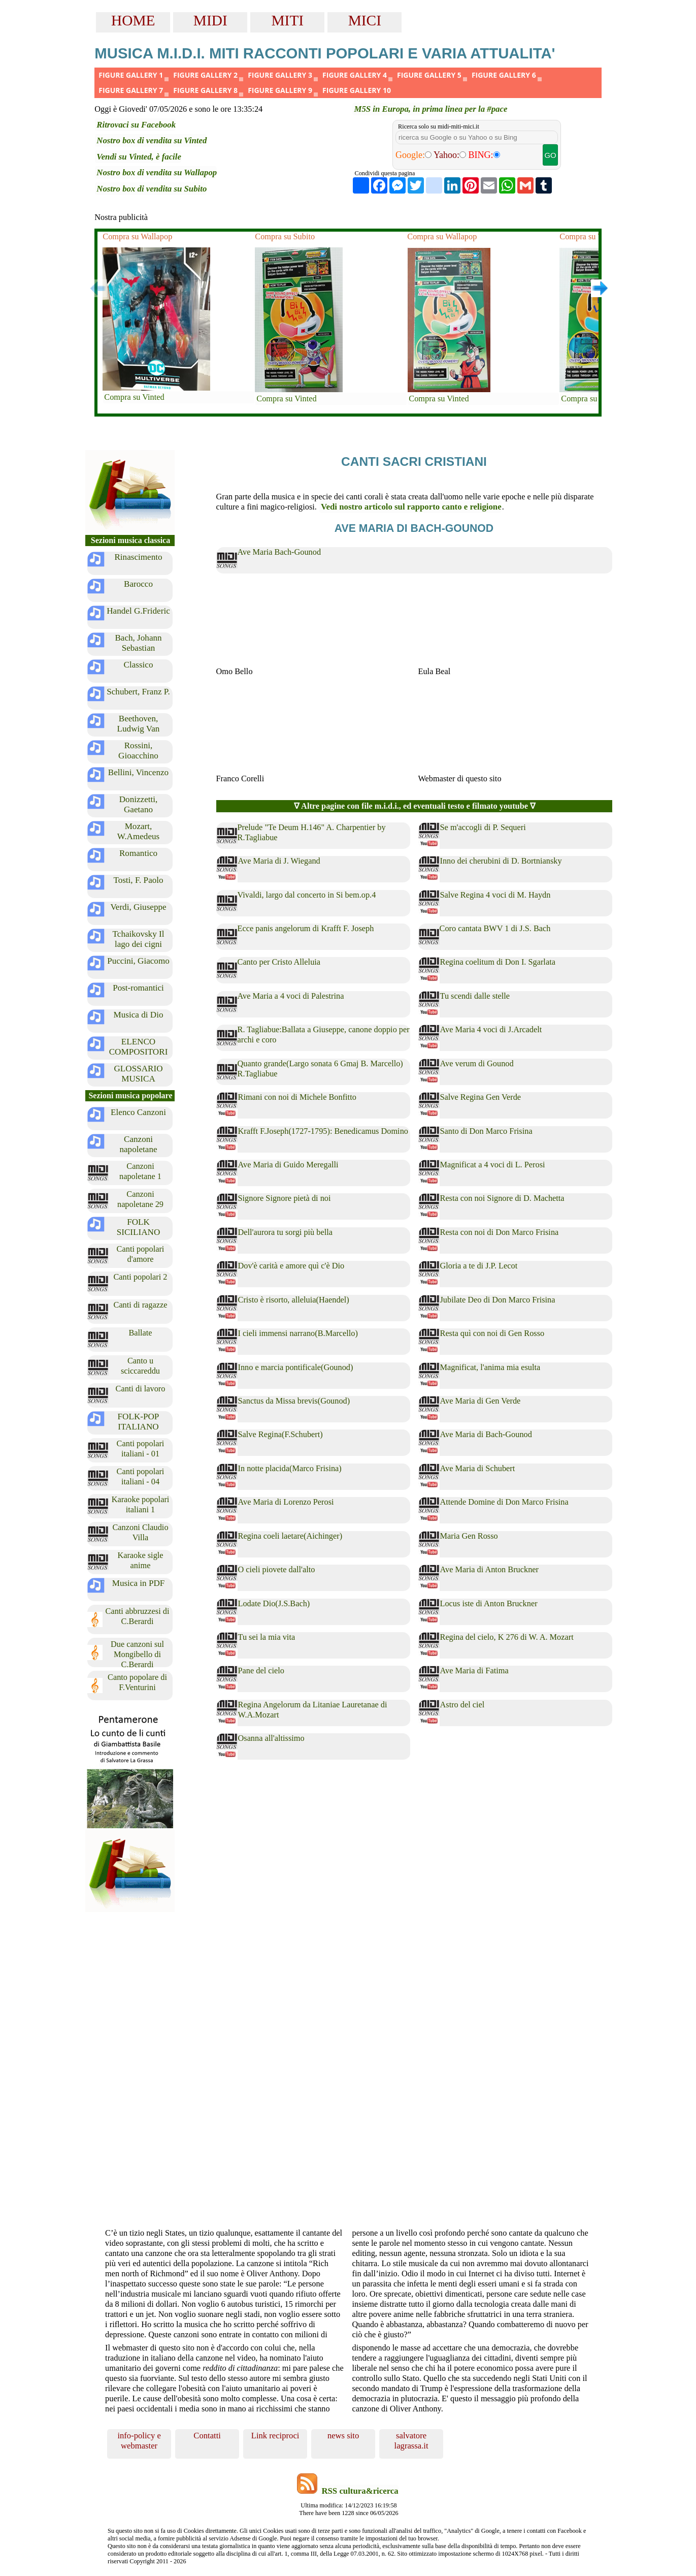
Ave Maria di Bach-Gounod (486, 1434)
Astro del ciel (462, 1704)
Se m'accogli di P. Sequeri (483, 827)
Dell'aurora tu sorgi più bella (285, 1232)
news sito (343, 2435)
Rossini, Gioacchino (138, 750)
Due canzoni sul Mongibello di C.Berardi (137, 1654)
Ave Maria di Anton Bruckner (489, 1569)
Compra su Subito (285, 236)
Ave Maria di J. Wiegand (279, 861)
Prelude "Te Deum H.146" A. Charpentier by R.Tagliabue (312, 832)
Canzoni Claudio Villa (140, 1532)
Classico (138, 665)
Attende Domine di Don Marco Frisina (504, 1502)
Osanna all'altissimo (271, 1738)
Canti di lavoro (140, 1388)
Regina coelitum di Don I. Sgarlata (497, 962)
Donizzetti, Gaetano (138, 804)
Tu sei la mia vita (266, 1637)
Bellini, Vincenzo (138, 772)
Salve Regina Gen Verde (480, 1097)
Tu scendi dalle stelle (475, 996)
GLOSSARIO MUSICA (138, 1074)
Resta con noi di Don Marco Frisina (499, 1232)
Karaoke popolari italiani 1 (141, 1504)
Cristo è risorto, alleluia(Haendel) (293, 1300)
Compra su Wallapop (137, 236)
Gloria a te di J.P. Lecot (479, 1265)
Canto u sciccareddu (140, 1366)
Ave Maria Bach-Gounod (279, 552)
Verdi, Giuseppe (138, 907)
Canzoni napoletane (138, 1144)
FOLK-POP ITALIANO (138, 1422)
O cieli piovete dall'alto (276, 1569)
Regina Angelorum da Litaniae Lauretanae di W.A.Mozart (312, 1710)
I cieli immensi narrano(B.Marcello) (298, 1333)
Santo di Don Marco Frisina (486, 1131)
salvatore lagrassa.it (411, 2441)
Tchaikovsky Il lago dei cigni (138, 939)
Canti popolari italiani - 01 (140, 1448)
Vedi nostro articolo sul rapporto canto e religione (411, 507)
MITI (288, 20)
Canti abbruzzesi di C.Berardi (138, 1616)
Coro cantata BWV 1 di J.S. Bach (495, 928)
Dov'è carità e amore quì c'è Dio (291, 1265)
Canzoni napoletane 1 (140, 1171)
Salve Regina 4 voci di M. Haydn (495, 895)
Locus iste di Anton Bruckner (489, 1603)
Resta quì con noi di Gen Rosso (492, 1333)
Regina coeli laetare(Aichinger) (290, 1536)
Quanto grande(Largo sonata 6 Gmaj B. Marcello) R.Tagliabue (320, 1068)
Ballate (140, 1333)
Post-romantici (138, 988)
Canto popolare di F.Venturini (137, 1682)
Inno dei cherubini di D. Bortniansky (501, 861)
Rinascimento (138, 557)
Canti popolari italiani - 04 (140, 1476)
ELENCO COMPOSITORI (138, 1047)
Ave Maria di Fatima (474, 1670)
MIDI (210, 20)
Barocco (138, 584)
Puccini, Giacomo (138, 961)
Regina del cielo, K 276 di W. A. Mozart (507, 1637)
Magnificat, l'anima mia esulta (490, 1367)
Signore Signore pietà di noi (284, 1198)
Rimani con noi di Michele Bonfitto (297, 1097)
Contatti (207, 2435)
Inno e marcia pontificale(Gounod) (295, 1367)
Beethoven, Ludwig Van (138, 724)
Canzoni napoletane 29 (140, 1199)
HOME (133, 20)
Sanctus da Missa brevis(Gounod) (294, 1401)
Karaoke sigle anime (140, 1560)
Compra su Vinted (134, 397)
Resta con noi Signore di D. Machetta (502, 1198)
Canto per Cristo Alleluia (279, 962)
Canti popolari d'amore (140, 1254)
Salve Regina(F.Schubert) (280, 1434)
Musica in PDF (138, 1583)
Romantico (138, 853)
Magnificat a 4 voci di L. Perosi (492, 1164)
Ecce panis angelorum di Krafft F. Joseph (306, 928)
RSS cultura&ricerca (359, 2491)
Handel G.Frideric (138, 611)
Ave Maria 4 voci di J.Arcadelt (491, 1029)
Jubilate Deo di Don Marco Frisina (497, 1300)
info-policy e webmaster (138, 2441)
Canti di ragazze (141, 1305)
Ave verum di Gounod (477, 1063)
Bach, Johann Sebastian (138, 643)
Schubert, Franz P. (138, 691)
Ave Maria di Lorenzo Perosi (286, 1502)
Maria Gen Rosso (469, 1536)
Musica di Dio (138, 1015)
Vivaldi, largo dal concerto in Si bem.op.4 (307, 895)
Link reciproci (275, 2435)
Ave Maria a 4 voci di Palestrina (291, 996)
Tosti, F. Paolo (138, 880)
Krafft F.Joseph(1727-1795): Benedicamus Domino (323, 1131)
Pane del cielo (261, 1670)
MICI (364, 20)
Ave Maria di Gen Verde (480, 1401)
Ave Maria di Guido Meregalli (288, 1164)
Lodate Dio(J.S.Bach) (274, 1603)
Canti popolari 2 (140, 1277)
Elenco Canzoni (138, 1112)
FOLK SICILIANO (138, 1227)
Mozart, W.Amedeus (138, 831)
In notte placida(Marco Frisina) (290, 1468)
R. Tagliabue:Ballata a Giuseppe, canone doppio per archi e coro (324, 1034)
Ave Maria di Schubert (477, 1468)
